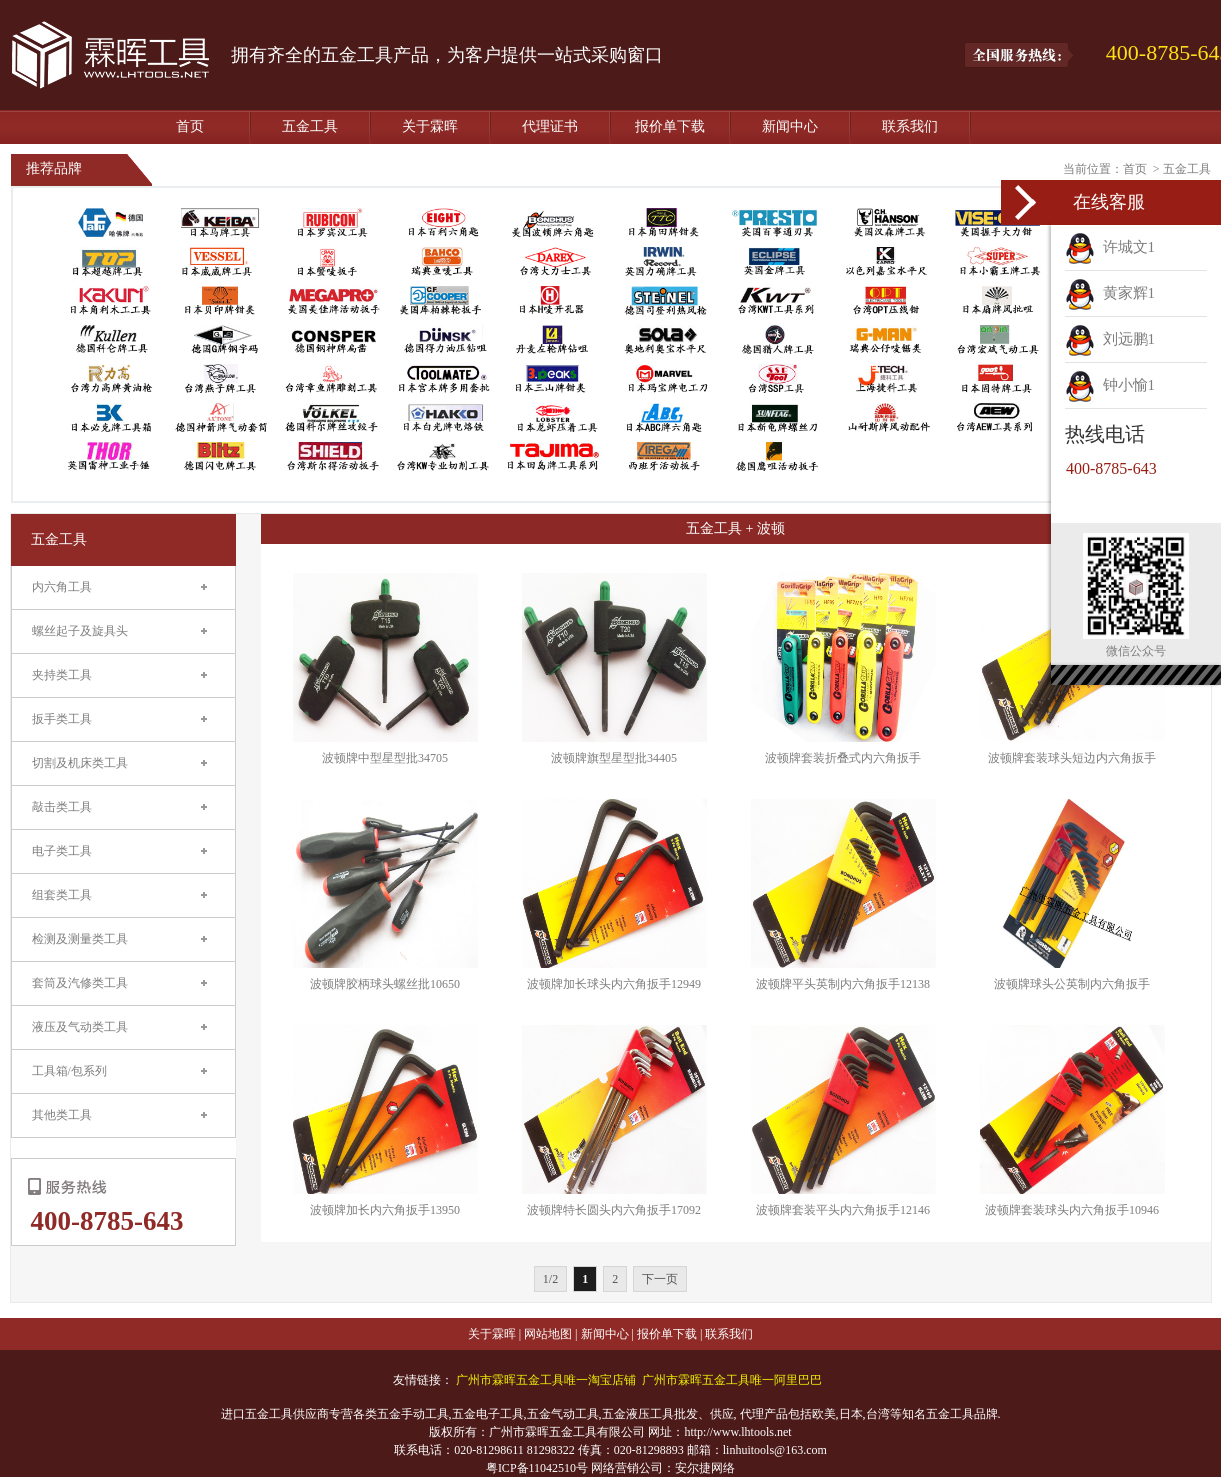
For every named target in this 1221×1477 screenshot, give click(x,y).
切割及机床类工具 (80, 763)
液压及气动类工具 (80, 1027)
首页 (190, 126)
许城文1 (1110, 247)
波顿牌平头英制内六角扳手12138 (843, 984)
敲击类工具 (62, 807)
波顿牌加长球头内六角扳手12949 (614, 984)
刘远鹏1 (1110, 339)
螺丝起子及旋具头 (80, 631)
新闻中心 (790, 126)
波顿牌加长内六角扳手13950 (385, 1210)
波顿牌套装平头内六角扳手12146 (843, 1210)
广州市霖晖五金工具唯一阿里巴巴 (732, 1380)
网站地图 (548, 1334)
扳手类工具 (62, 719)
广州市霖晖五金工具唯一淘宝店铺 (546, 1380)
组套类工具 (62, 895)
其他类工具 (62, 1115)
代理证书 (550, 126)
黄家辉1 (1110, 293)
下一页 (660, 1279)
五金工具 (310, 126)
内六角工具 (62, 587)
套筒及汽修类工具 (80, 983)
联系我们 (910, 126)
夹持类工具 (62, 675)
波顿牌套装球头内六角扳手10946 (1072, 1210)
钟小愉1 (1110, 385)
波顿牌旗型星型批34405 (614, 758)
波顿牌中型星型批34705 (385, 758)
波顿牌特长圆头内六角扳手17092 (614, 1210)
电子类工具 (62, 851)
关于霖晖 (430, 126)
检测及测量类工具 (80, 939)
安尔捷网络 (705, 1468)
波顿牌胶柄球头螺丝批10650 (385, 984)
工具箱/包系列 (69, 1071)
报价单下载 (670, 126)
